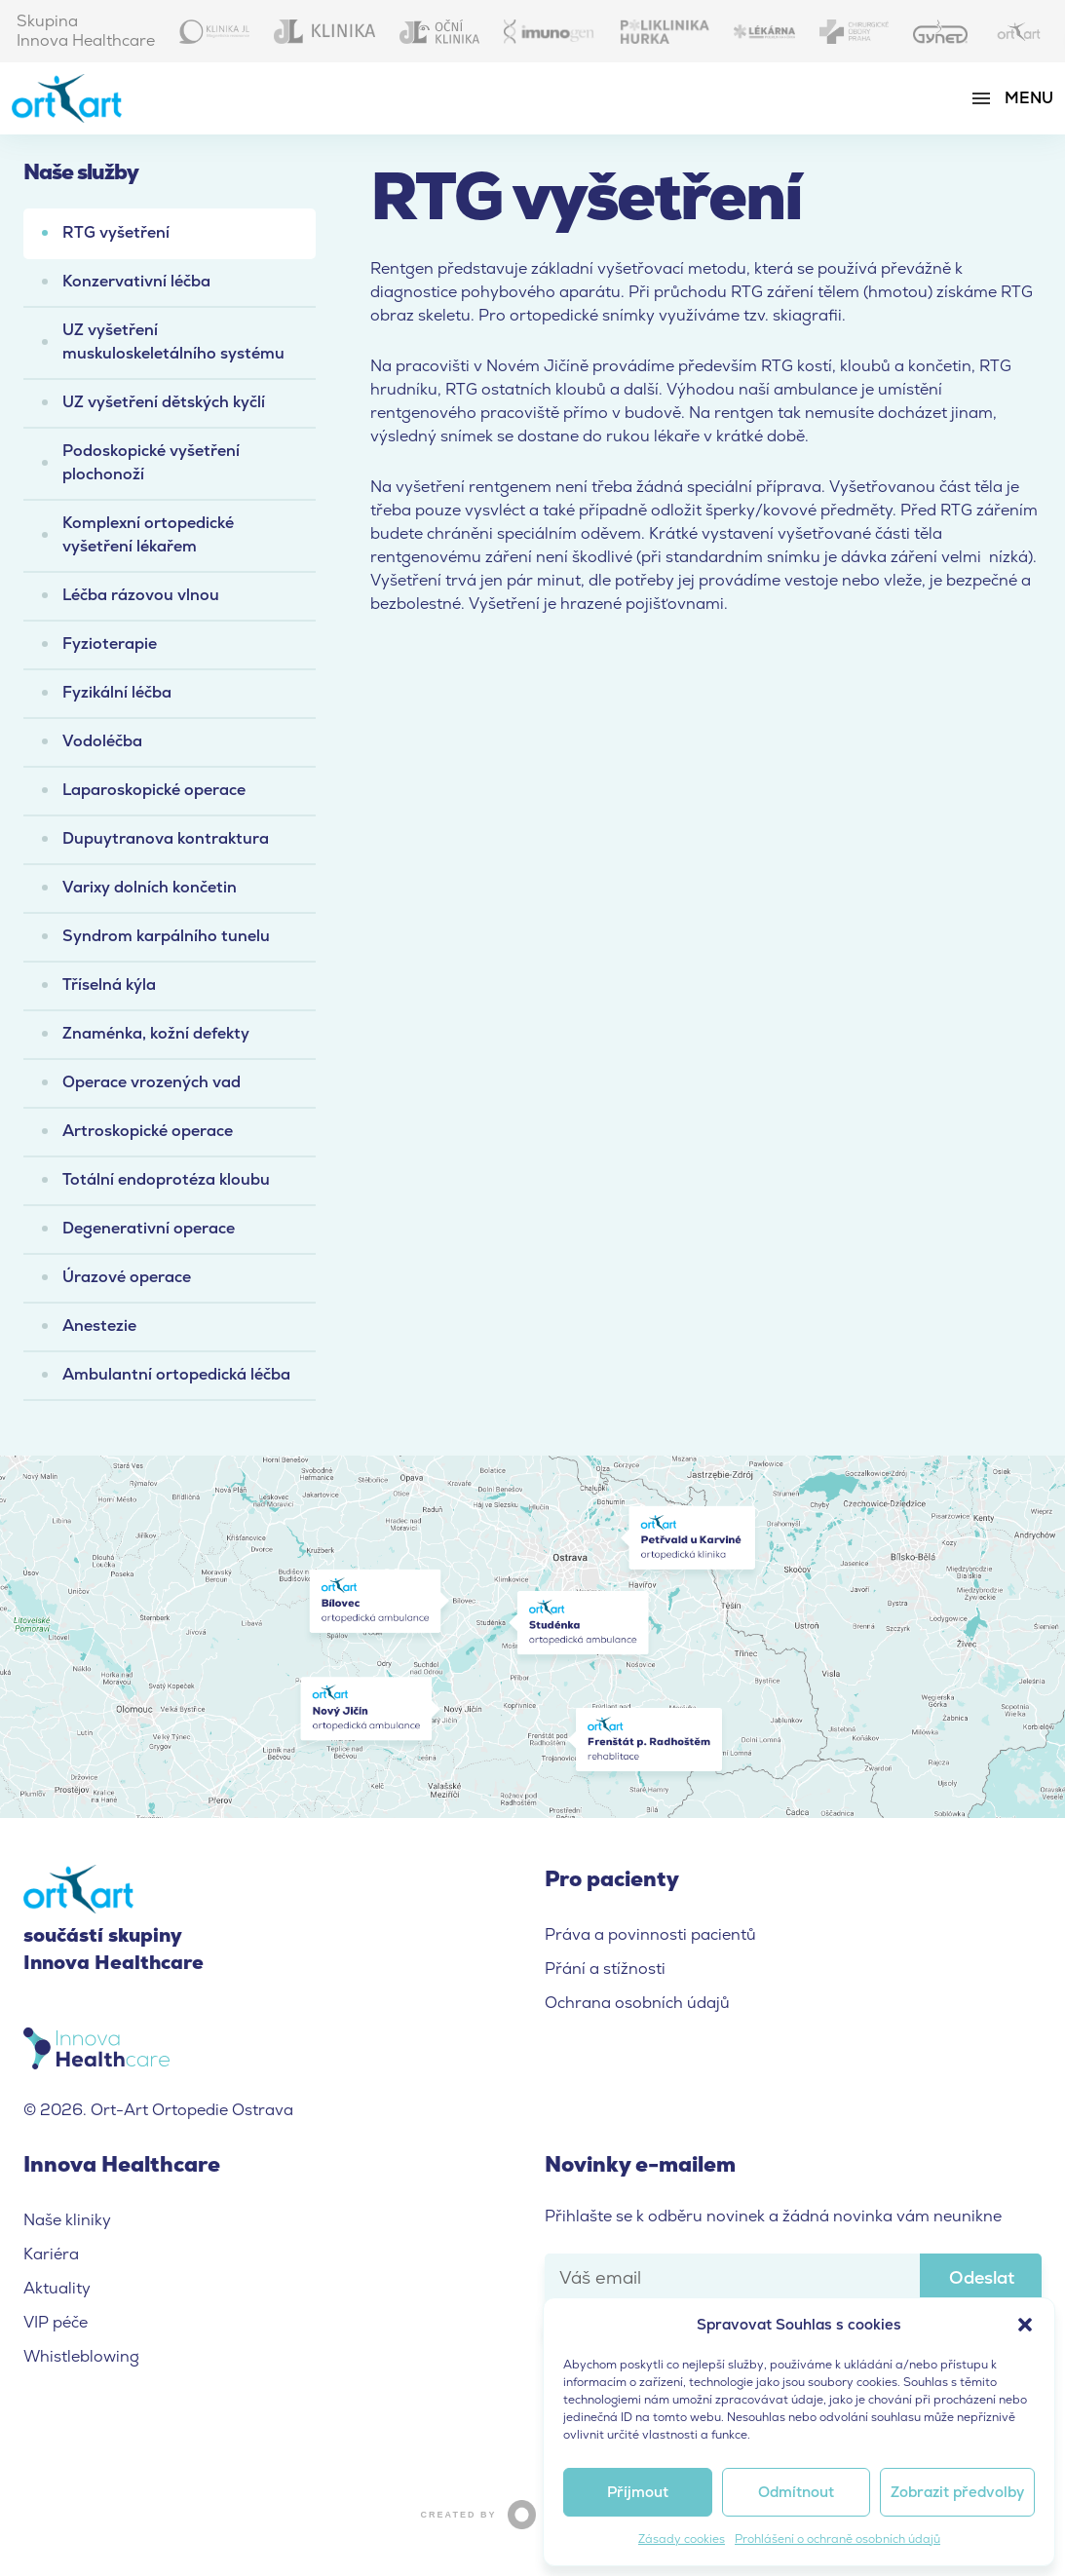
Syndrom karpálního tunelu (166, 936)
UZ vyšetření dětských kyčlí (163, 402)
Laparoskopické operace (154, 789)
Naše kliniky (67, 2220)
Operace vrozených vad (151, 1082)
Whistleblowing (81, 2356)
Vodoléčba (102, 741)
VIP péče (55, 2322)
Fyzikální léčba (116, 692)
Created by (533, 2514)
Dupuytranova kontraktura (165, 838)
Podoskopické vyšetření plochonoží (151, 462)
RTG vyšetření (116, 232)
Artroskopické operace (147, 1130)
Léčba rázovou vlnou (140, 595)
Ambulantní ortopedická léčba (176, 1374)
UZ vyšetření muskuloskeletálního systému (173, 341)
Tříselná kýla (109, 984)
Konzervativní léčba (136, 281)
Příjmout (637, 2491)
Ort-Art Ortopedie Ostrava (85, 98)
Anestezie (99, 1325)
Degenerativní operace (148, 1228)
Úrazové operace (126, 1277)
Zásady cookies (681, 2539)
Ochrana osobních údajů (637, 2002)
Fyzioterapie (109, 643)
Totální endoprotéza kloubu (166, 1179)
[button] (1025, 2324)
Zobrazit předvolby (957, 2491)
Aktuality (57, 2288)
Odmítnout (796, 2491)
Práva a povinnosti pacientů (650, 1934)
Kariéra (51, 2254)
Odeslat (981, 2277)
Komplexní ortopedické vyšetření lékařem (148, 534)
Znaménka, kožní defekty (155, 1033)
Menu (1029, 98)
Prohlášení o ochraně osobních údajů (837, 2539)
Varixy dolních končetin (149, 887)
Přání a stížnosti (605, 1968)
